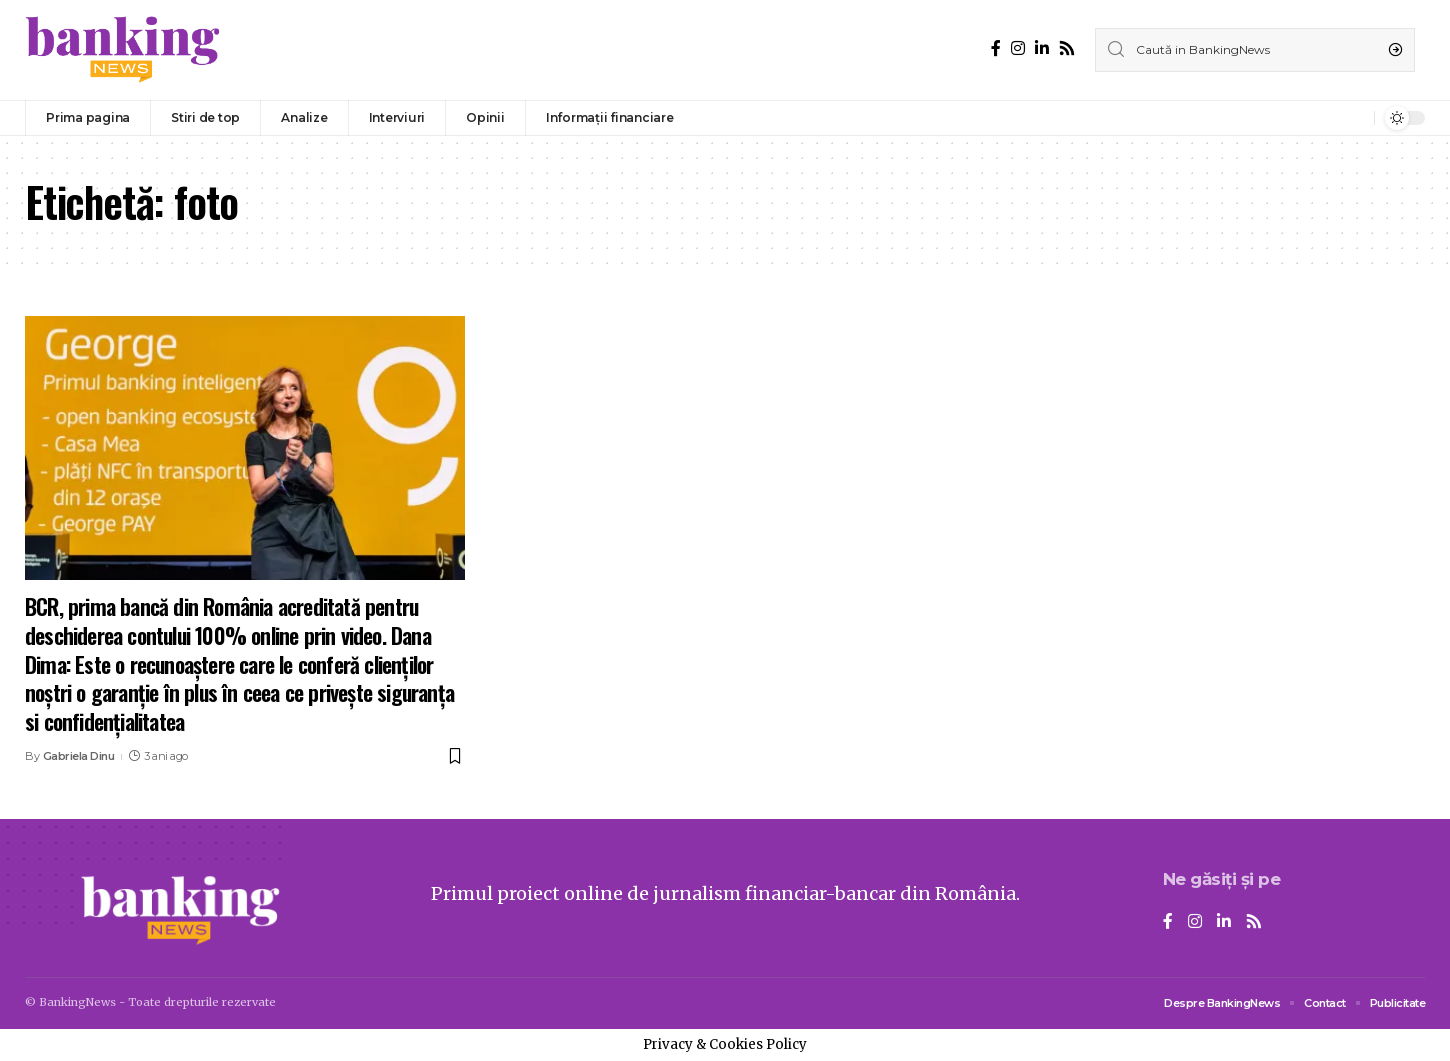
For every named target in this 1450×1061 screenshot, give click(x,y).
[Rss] (1067, 48)
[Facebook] (996, 48)
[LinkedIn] (1042, 48)
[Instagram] (1018, 48)
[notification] (1354, 118)
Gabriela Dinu (79, 756)
